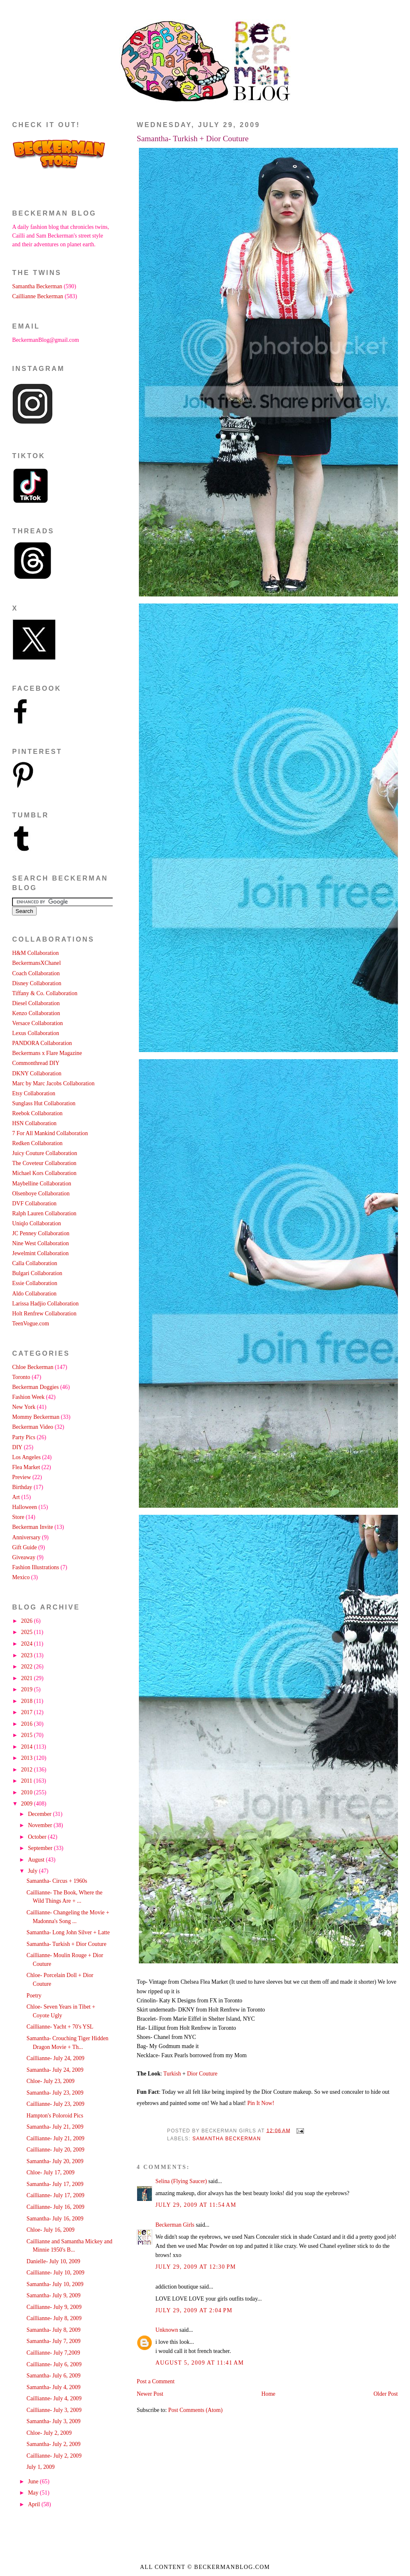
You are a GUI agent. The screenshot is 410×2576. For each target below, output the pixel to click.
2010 (27, 1792)
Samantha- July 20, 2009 (55, 2161)
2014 (27, 1747)
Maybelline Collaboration (41, 1183)
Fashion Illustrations (35, 1567)
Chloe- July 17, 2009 (50, 2172)
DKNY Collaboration (36, 1073)
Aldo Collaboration (34, 1293)
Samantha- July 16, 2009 (55, 2218)
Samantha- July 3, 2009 (54, 2421)
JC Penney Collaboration (40, 1233)
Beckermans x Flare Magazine (47, 1053)
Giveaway (23, 1557)
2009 (27, 1804)
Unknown (167, 2330)
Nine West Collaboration (40, 1243)
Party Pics (23, 1437)
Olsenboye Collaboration (40, 1193)
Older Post (385, 2394)
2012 (27, 1769)
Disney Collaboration (36, 983)
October (38, 1837)
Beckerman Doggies (35, 1387)
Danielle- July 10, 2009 (53, 2261)
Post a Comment (156, 2381)
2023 (27, 1655)
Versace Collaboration (37, 1023)
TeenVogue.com (30, 1323)
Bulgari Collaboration (37, 1273)
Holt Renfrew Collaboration (44, 1313)
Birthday (22, 1487)
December (40, 1814)
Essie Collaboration (34, 1283)
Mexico (21, 1577)
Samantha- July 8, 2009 (54, 2330)
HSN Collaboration (34, 1123)
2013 (27, 1758)
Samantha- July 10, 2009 (55, 2284)
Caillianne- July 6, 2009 (54, 2364)
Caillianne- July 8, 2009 (54, 2318)
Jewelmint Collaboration (40, 1253)
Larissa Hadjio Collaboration (45, 1303)
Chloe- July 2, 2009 (49, 2433)
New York (23, 1407)
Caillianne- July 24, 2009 (55, 2058)
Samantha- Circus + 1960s (57, 1881)
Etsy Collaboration (33, 1093)
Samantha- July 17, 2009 (55, 2184)
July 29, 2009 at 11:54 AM (196, 2205)
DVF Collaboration (34, 1203)
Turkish (172, 2074)
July (33, 1871)
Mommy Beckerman (35, 1417)
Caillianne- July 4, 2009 (54, 2398)
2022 (27, 1666)
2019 (27, 1689)
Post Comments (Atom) (195, 2410)
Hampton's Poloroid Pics (55, 2115)
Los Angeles (26, 1457)
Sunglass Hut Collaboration (43, 1103)
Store (18, 1517)
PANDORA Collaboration (42, 1043)
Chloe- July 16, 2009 (50, 2230)
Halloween (24, 1507)
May (34, 2493)
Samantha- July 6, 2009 (54, 2375)
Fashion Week (28, 1397)
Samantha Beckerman (227, 2139)
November (41, 1825)
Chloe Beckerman (32, 1367)
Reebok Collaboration (37, 1113)
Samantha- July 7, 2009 (54, 2341)
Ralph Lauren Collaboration (44, 1213)
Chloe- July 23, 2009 (50, 2081)
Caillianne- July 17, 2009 (55, 2195)
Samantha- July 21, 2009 (55, 2127)
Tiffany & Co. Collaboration (44, 993)
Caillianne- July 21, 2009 (55, 2138)
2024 (27, 1644)
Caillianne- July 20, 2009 (55, 2150)
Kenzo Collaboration (36, 1013)
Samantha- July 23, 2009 (55, 2093)
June (34, 2481)
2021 (27, 1678)
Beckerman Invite (32, 1527)
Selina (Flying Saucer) (181, 2181)
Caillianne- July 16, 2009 (55, 2207)
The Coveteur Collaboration (44, 1163)
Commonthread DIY (35, 1063)
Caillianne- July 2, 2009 (54, 2456)
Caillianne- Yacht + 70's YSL (60, 2027)
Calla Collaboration (34, 1263)
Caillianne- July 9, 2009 (54, 2307)
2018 (27, 1701)
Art (16, 1497)
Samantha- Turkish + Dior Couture (193, 138)
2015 (27, 1735)
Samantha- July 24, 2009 (55, 2070)
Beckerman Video (32, 1427)
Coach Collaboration (35, 973)
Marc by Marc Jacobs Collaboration (53, 1083)
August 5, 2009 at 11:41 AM (200, 2363)
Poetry (34, 1995)
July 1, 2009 (41, 2467)
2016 (27, 1724)
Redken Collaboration (37, 1143)
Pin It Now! (260, 2103)
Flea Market (26, 1467)
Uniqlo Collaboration (36, 1223)
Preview (21, 1477)
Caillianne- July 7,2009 (53, 2353)
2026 (27, 1621)
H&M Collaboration (35, 953)
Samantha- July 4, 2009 (54, 2387)
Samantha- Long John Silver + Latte (68, 1932)
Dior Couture (202, 2074)
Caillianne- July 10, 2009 (55, 2272)
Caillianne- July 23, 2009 (55, 2104)
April (35, 2504)
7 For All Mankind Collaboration (50, 1133)
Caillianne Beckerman (37, 296)
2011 (27, 1781)
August (37, 1860)
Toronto (21, 1377)
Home (269, 2394)
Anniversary (26, 1537)
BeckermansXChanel (36, 963)
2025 (27, 1632)
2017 (27, 1712)
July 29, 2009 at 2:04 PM (194, 2310)
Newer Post (150, 2394)
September (41, 1848)
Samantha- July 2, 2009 (54, 2444)
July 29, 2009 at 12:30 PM (196, 2267)
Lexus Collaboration (35, 1033)
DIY (17, 1447)
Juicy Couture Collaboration (44, 1153)
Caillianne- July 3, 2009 (54, 2410)
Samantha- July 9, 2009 (54, 2295)
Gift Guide (24, 1547)
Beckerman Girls (175, 2225)
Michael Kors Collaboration (44, 1173)
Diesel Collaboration (35, 1003)
